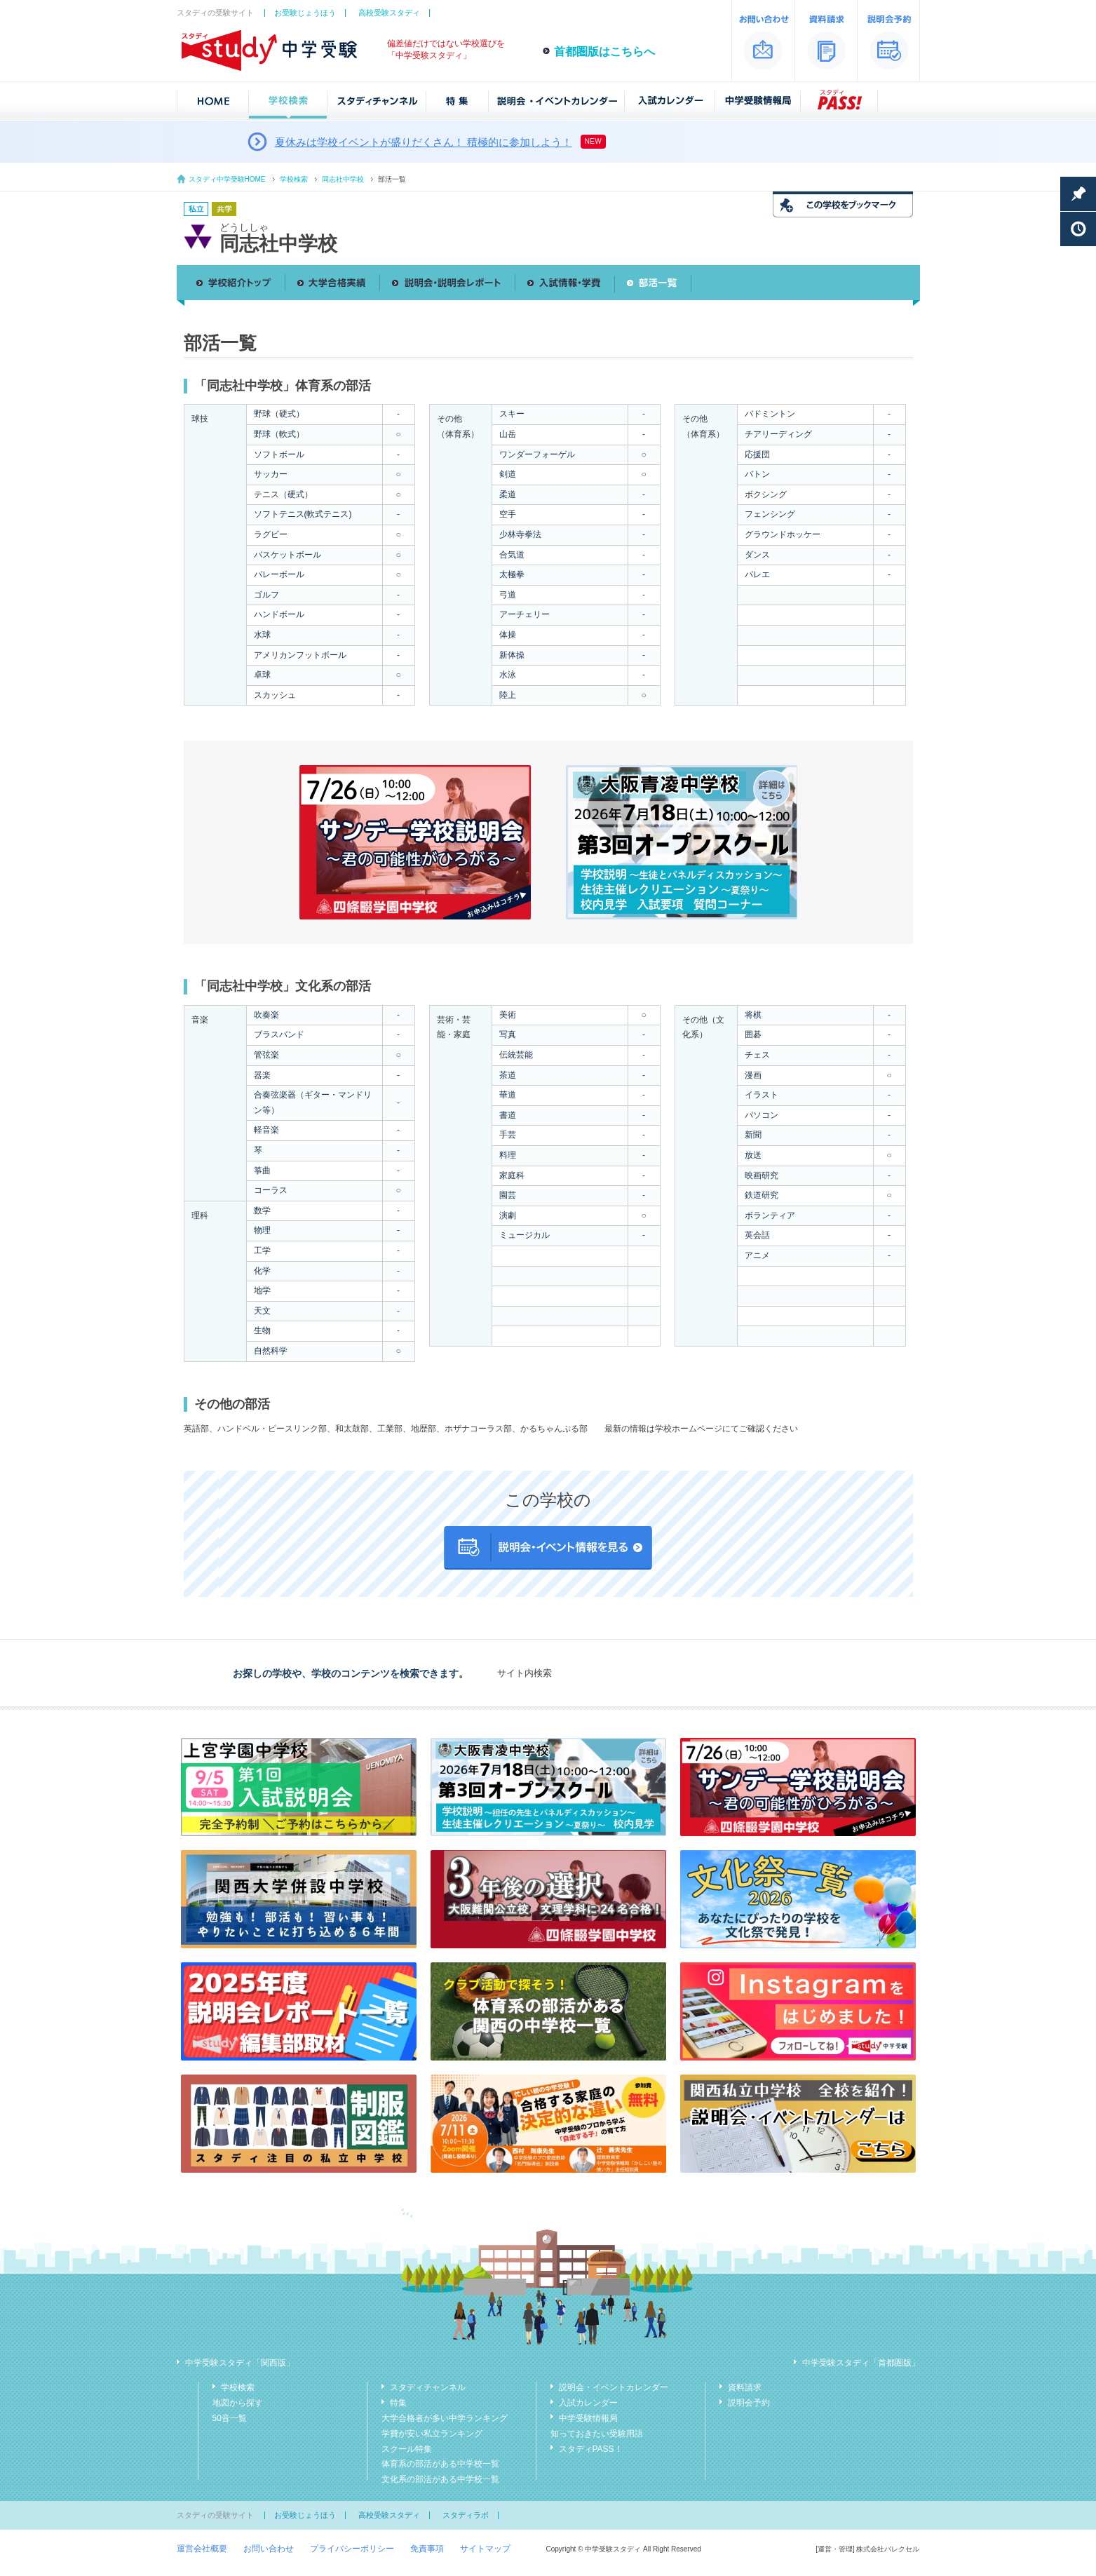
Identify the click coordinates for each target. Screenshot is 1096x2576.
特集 (398, 2403)
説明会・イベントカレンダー (613, 2387)
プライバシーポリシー (352, 2549)
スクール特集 (406, 2449)
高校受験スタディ (389, 12)
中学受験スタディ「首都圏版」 (861, 2363)
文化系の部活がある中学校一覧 (440, 2479)
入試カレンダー (588, 2403)
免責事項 (427, 2549)
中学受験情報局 (588, 2418)
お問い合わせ (268, 2549)
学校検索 (294, 179)
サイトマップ (485, 2549)
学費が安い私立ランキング (431, 2434)
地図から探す (237, 2403)
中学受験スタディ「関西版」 (240, 2363)
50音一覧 (229, 2418)
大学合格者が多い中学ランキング (444, 2418)
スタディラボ (465, 2515)
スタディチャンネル (428, 2387)
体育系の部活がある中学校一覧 (440, 2464)
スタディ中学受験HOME (227, 179)
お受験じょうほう (305, 12)
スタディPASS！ (591, 2449)
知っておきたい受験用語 (596, 2434)
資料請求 (745, 2387)
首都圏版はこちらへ (604, 52)
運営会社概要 (202, 2549)
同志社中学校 (343, 179)
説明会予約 (749, 2403)
